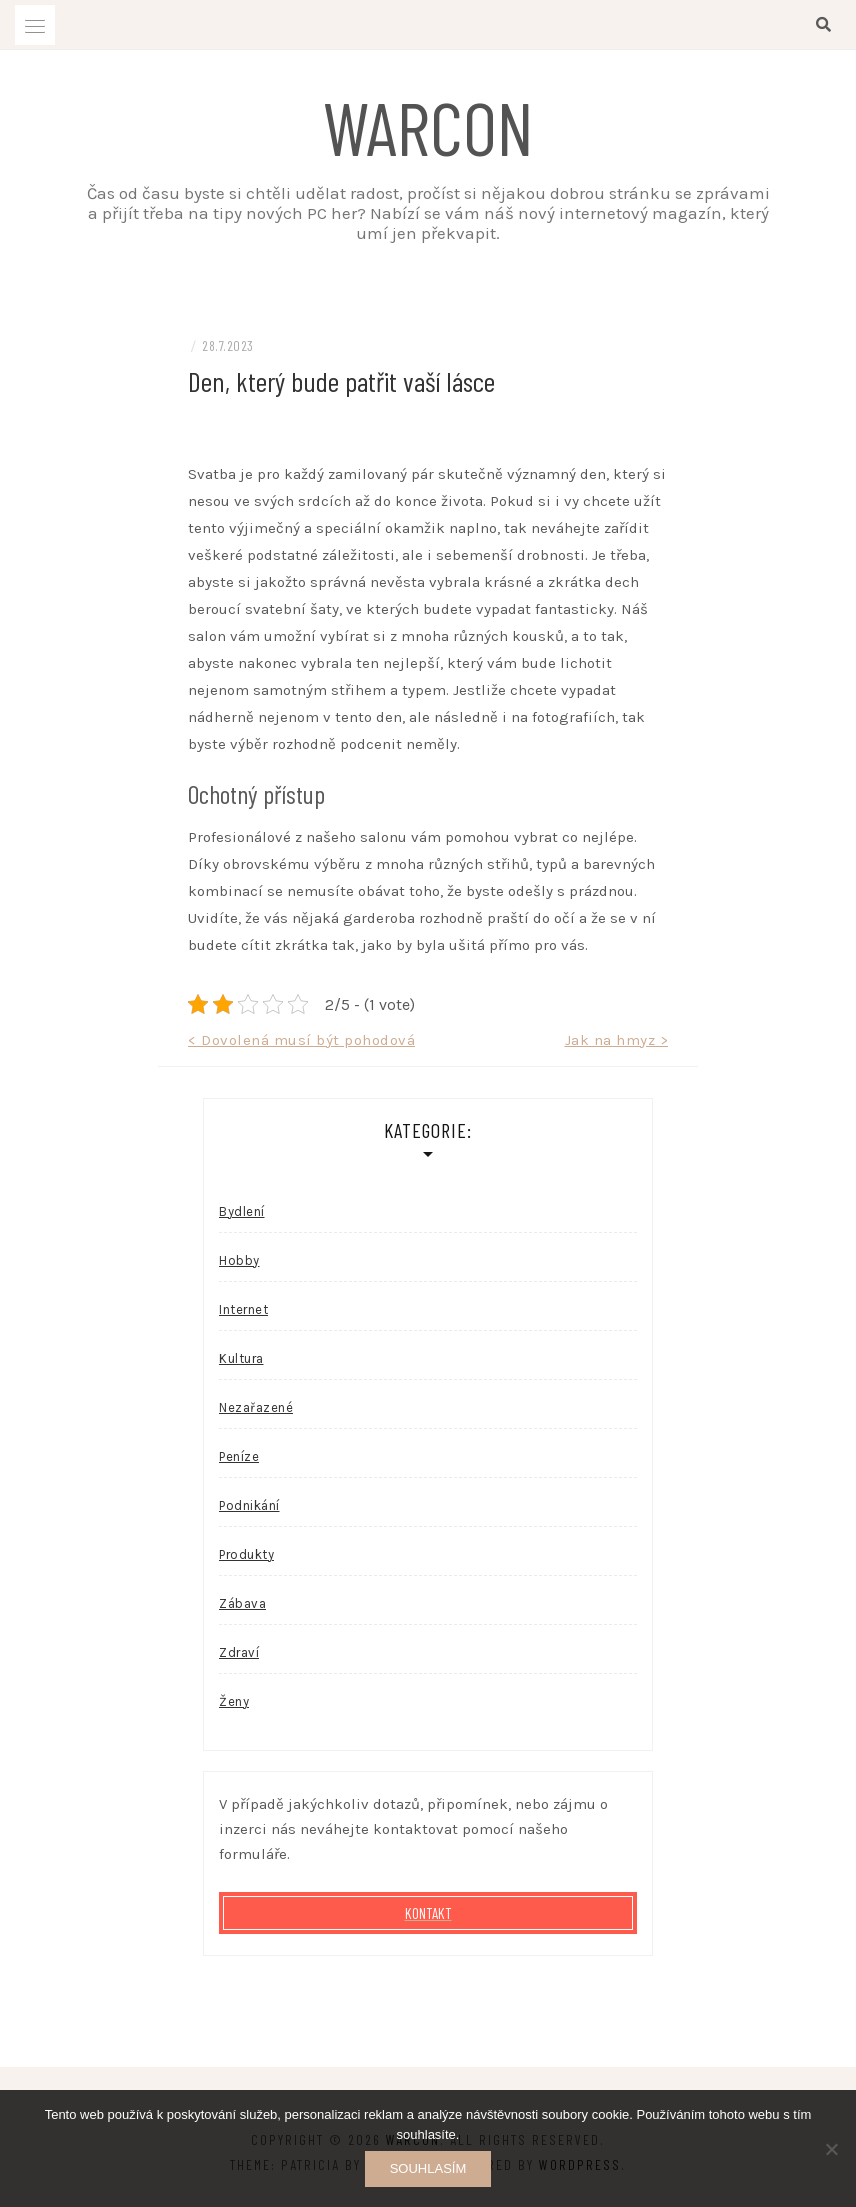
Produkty (246, 1554)
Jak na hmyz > (617, 1040)
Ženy (234, 1701)
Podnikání (249, 1505)
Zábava (242, 1603)
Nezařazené (256, 1407)
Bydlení (242, 1211)
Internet (243, 1309)
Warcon (428, 126)
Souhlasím (428, 2168)
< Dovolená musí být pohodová (301, 1040)
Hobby (239, 1260)
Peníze (239, 1456)
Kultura (241, 1358)
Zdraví (239, 1652)
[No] (831, 2149)
